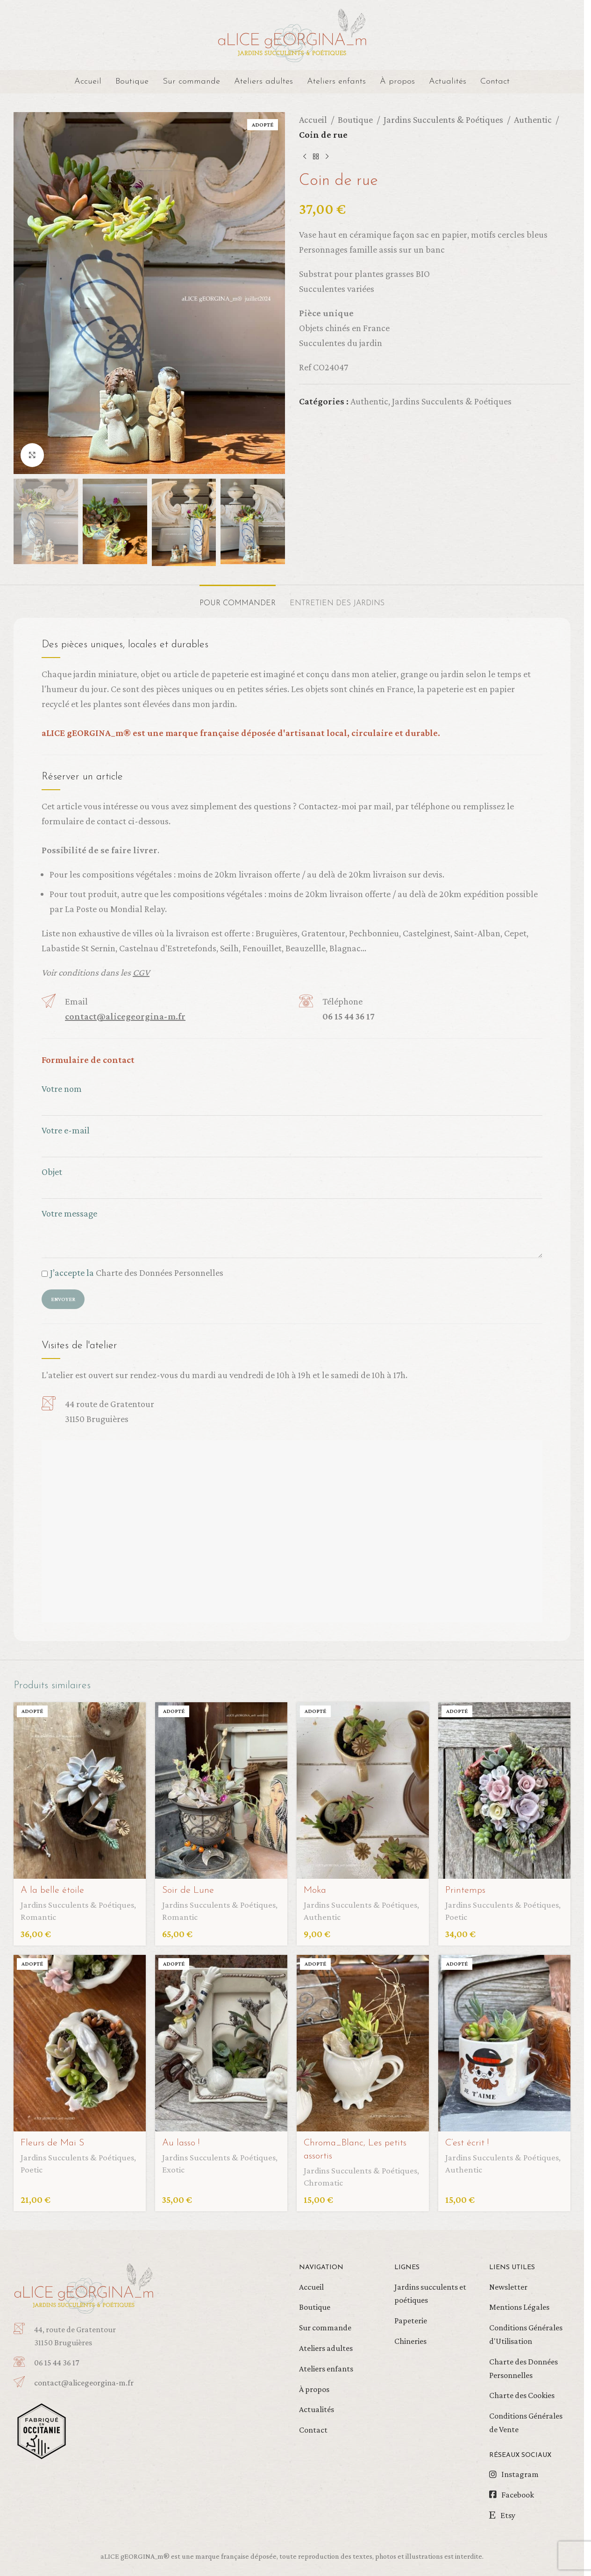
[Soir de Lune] (221, 1790)
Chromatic (323, 2182)
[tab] (237, 599)
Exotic (173, 2169)
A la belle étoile (52, 1890)
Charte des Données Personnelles (159, 1272)
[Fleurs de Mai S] (80, 2043)
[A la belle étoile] (80, 1790)
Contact (313, 2429)
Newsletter (508, 2287)
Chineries (410, 2341)
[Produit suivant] (327, 157)
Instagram (520, 2474)
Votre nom (292, 1096)
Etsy (507, 2515)
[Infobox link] (102, 2382)
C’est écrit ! (467, 2143)
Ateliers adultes (326, 2348)
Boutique (355, 119)
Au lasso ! (180, 2143)
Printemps (465, 1890)
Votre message (292, 1225)
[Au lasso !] (221, 2043)
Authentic (533, 119)
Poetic (456, 1917)
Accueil (313, 119)
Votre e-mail (292, 1138)
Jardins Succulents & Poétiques (443, 119)
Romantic (38, 1917)
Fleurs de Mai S (52, 2143)
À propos (314, 2389)
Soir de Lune (188, 1890)
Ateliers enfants (326, 2368)
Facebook (517, 2494)
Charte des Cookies (522, 2395)
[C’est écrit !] (504, 2043)
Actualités (316, 2409)
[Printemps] (504, 1790)
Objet (292, 1180)
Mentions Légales (519, 2307)
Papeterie (410, 2320)
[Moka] (363, 1790)
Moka (315, 1890)
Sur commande (325, 2327)
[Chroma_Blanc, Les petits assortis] (363, 2043)
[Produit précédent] (304, 157)
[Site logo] (292, 33)
